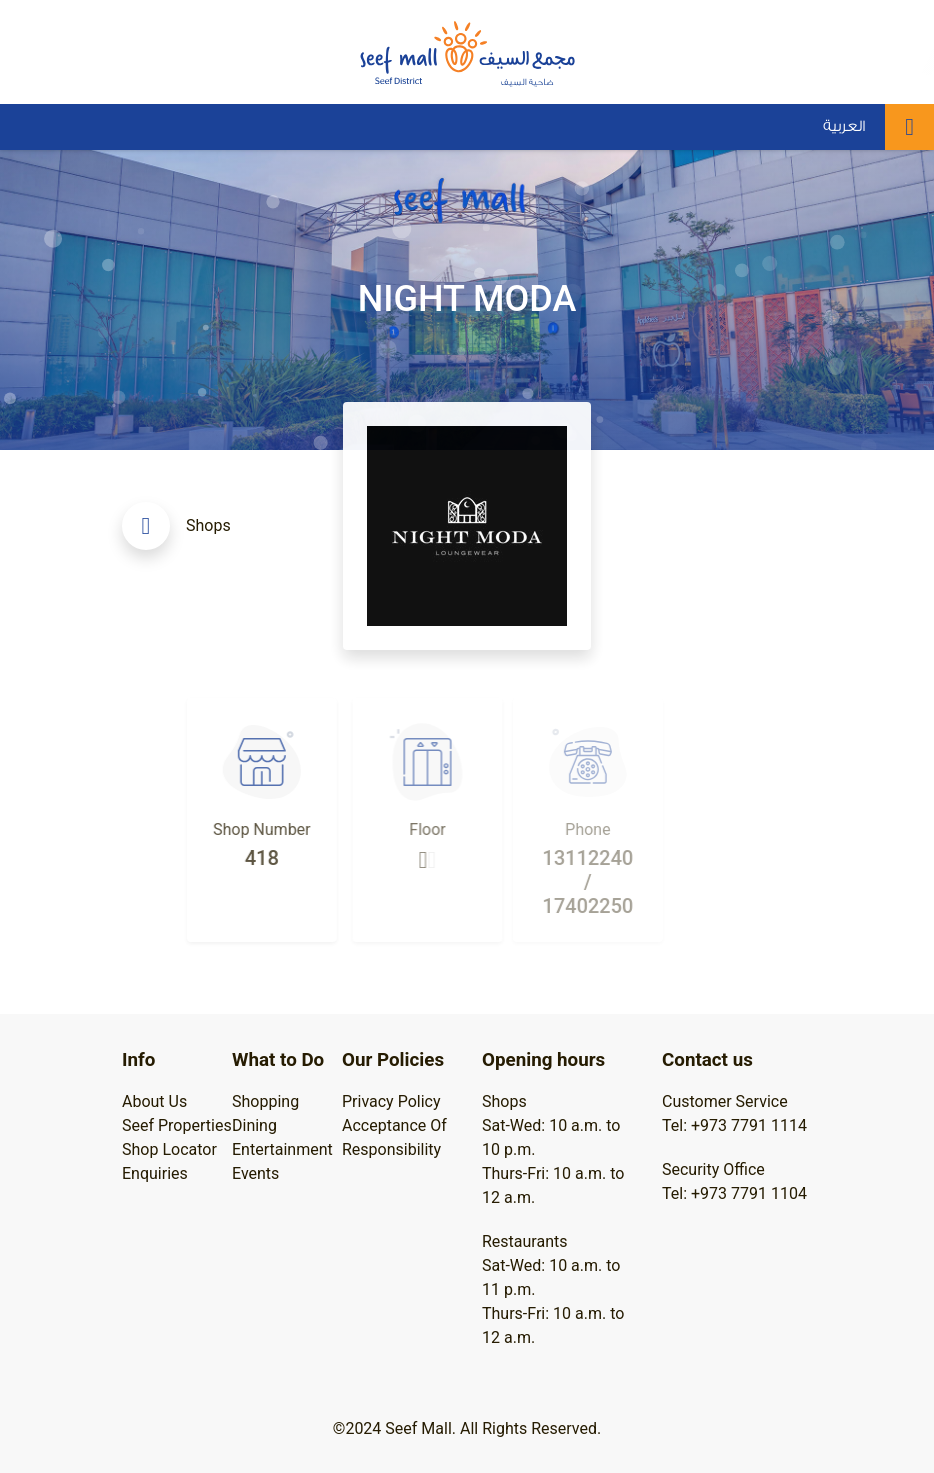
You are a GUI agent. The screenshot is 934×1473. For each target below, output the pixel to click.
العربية (844, 126)
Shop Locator (169, 1149)
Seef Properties (177, 1125)
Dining (254, 1125)
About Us (154, 1101)
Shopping (265, 1101)
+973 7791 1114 (749, 1125)
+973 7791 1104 (749, 1193)
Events (255, 1173)
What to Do (278, 1060)
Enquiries (155, 1173)
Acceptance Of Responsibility (394, 1137)
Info (138, 1060)
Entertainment (282, 1149)
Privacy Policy (391, 1101)
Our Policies (393, 1060)
